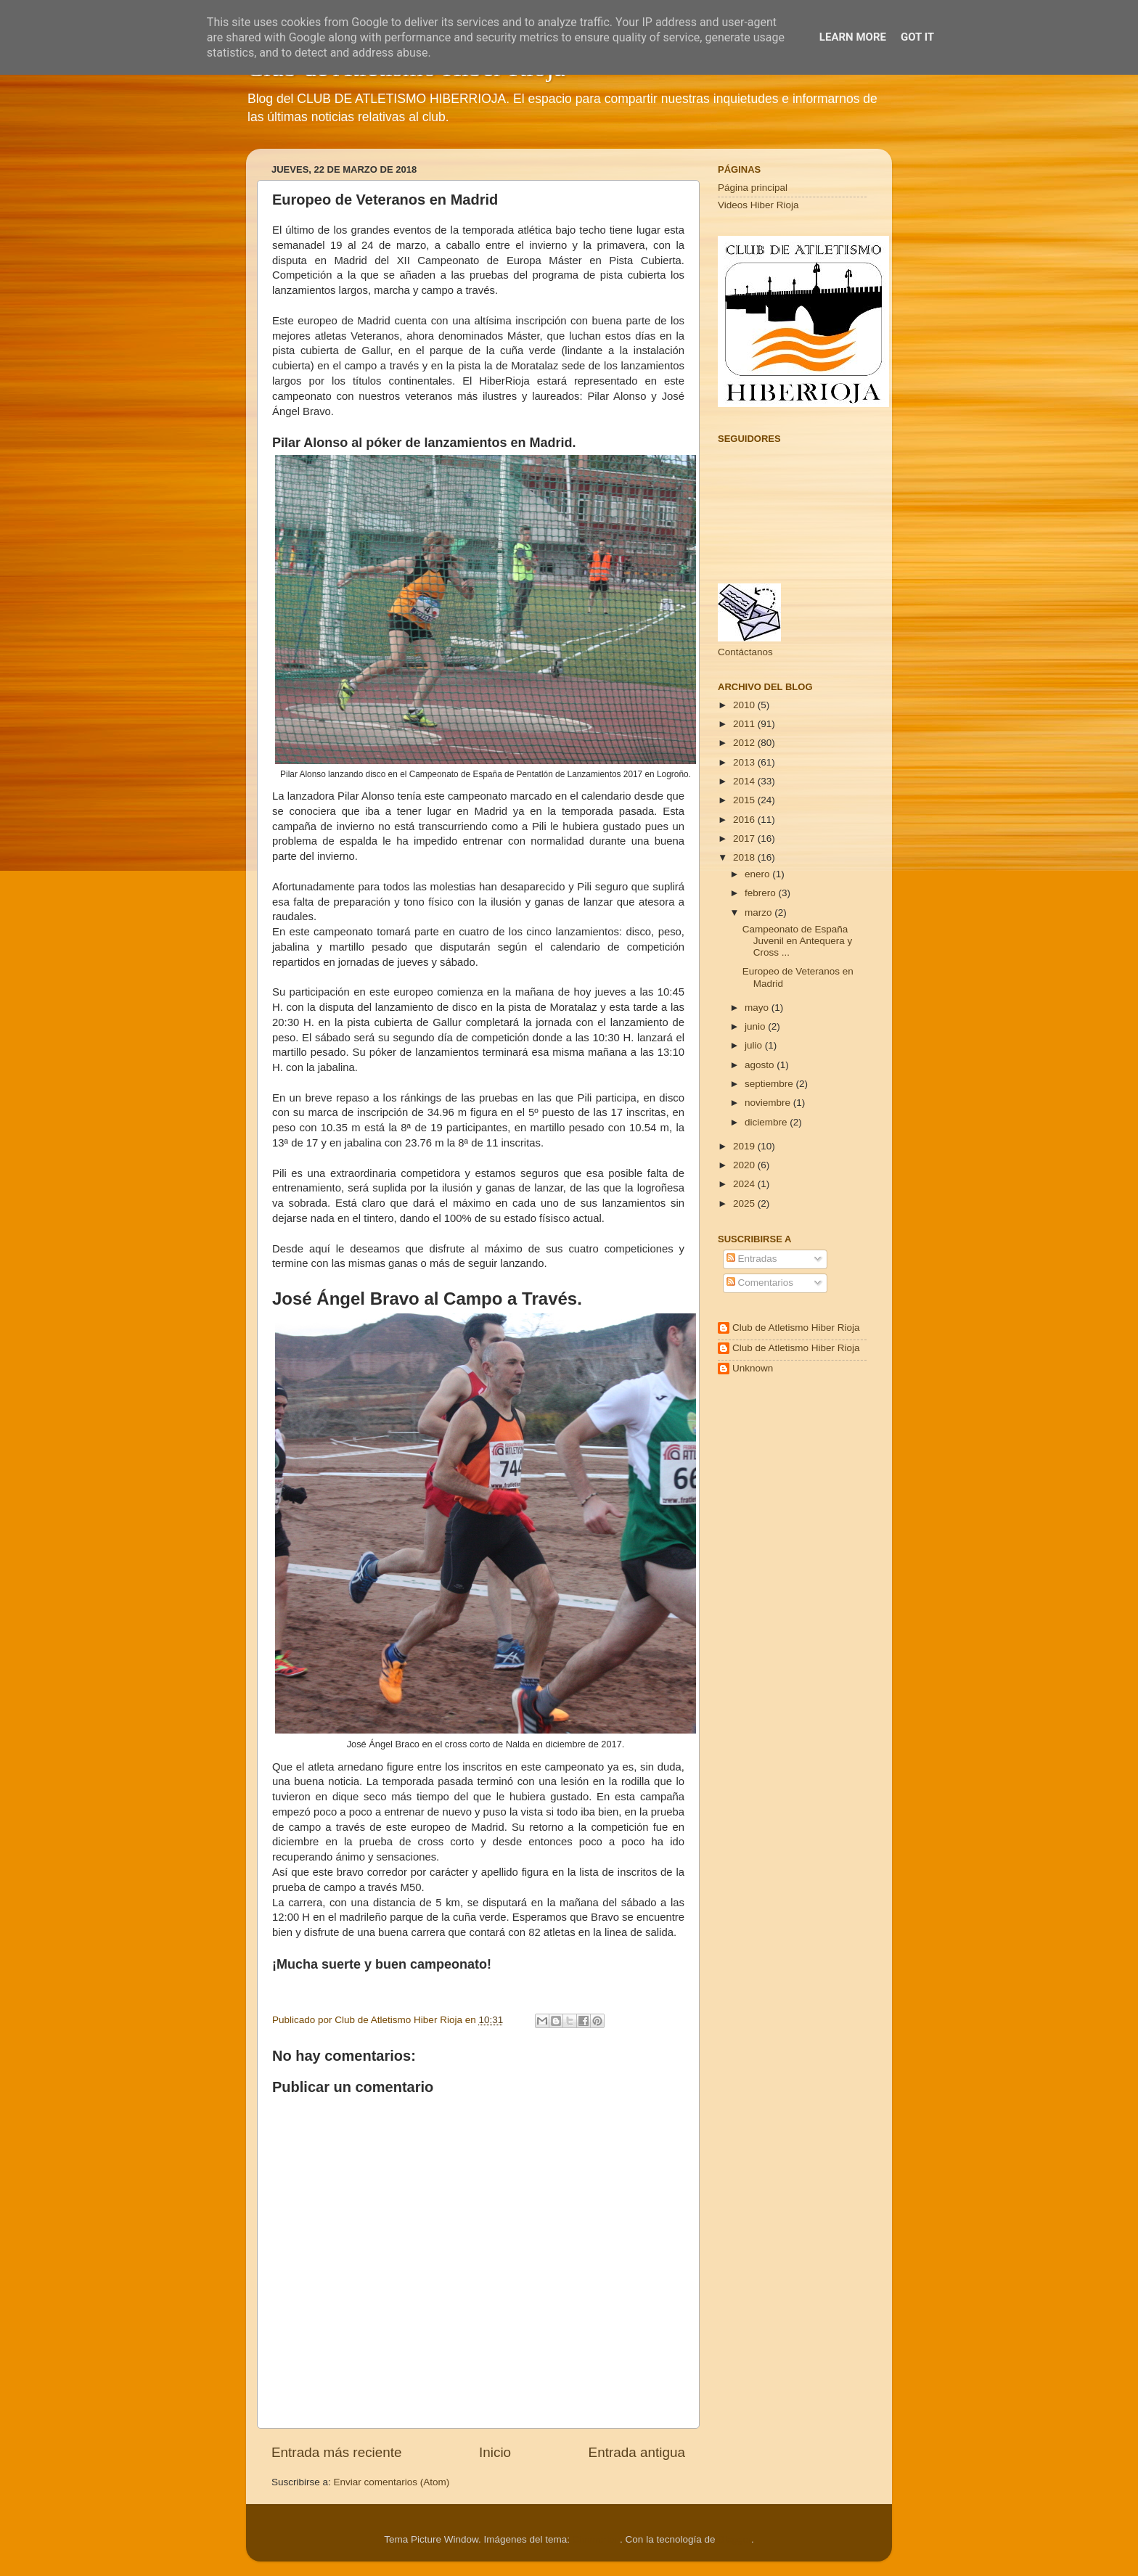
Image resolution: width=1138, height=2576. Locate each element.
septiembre (770, 1083)
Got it (917, 37)
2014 (745, 781)
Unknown (752, 1368)
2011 (745, 723)
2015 (745, 800)
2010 (745, 705)
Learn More (852, 37)
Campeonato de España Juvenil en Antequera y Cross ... (797, 941)
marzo (759, 912)
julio (755, 1045)
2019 (745, 1146)
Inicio (495, 2452)
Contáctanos (745, 652)
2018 (745, 857)
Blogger (734, 2539)
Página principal (752, 187)
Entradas (751, 1258)
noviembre (769, 1102)
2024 (745, 1183)
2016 (745, 819)
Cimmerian (596, 2539)
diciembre (767, 1122)
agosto (761, 1064)
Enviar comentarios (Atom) (392, 2482)
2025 (745, 1203)
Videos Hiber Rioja (758, 205)
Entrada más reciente (336, 2452)
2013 (745, 762)
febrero (762, 892)
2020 (745, 1165)
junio (756, 1026)
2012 (745, 742)
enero (758, 874)
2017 (745, 838)
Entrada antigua (637, 2452)
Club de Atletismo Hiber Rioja (796, 1327)
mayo (758, 1007)
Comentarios (759, 1282)
